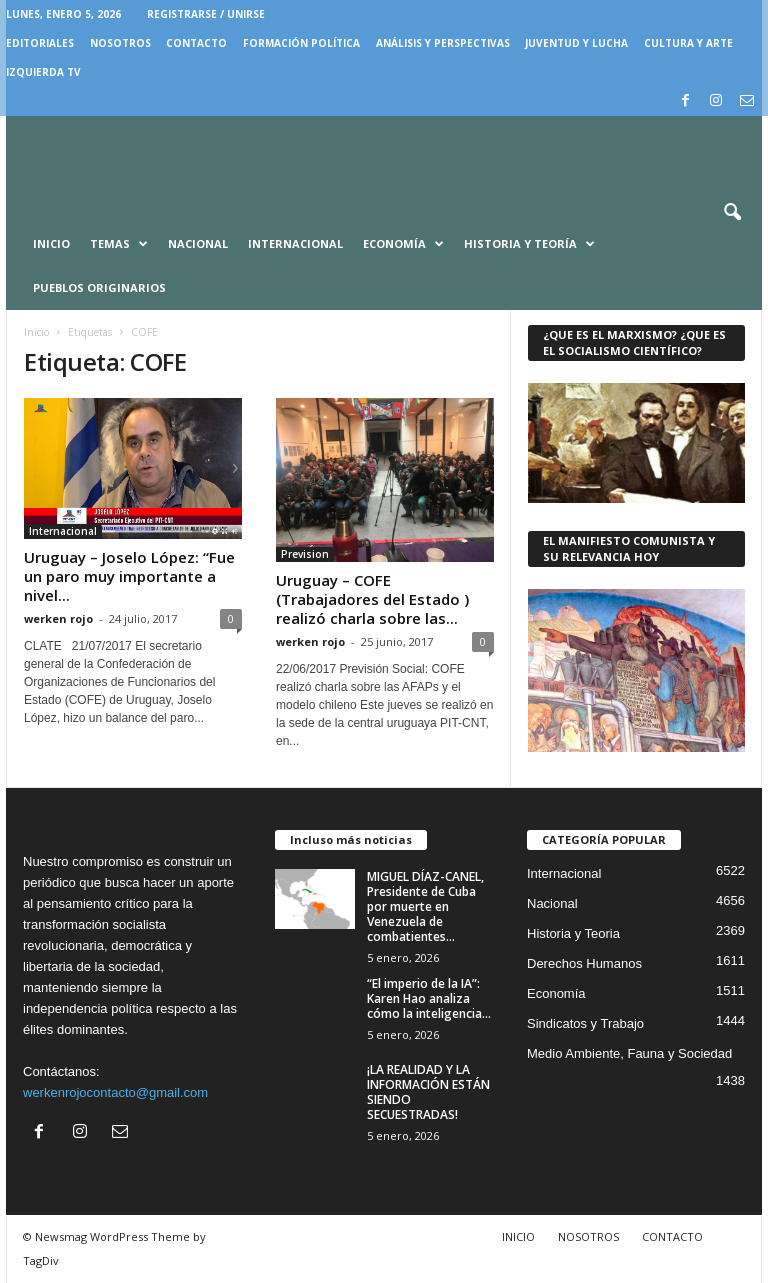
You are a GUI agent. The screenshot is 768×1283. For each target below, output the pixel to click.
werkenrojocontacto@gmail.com (115, 1092)
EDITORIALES (40, 43)
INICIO (518, 1236)
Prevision (305, 554)
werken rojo (58, 618)
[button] (732, 213)
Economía (403, 244)
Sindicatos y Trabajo (585, 1023)
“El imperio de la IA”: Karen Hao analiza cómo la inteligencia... (429, 998)
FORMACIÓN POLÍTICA (301, 43)
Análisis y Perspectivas (443, 43)
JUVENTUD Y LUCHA (576, 43)
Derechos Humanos (584, 963)
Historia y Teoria (573, 933)
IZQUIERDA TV (43, 72)
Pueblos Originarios (99, 287)
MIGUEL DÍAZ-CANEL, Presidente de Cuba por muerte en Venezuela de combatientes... (425, 906)
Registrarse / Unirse (206, 14)
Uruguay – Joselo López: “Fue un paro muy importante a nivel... (129, 576)
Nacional (198, 243)
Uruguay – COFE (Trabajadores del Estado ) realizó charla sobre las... (372, 599)
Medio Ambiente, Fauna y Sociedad (629, 1053)
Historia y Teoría (529, 244)
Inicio (51, 243)
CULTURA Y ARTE (688, 43)
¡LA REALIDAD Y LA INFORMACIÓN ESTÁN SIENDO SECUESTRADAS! (428, 1092)
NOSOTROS (120, 43)
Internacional (295, 243)
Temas (119, 244)
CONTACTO (196, 43)
